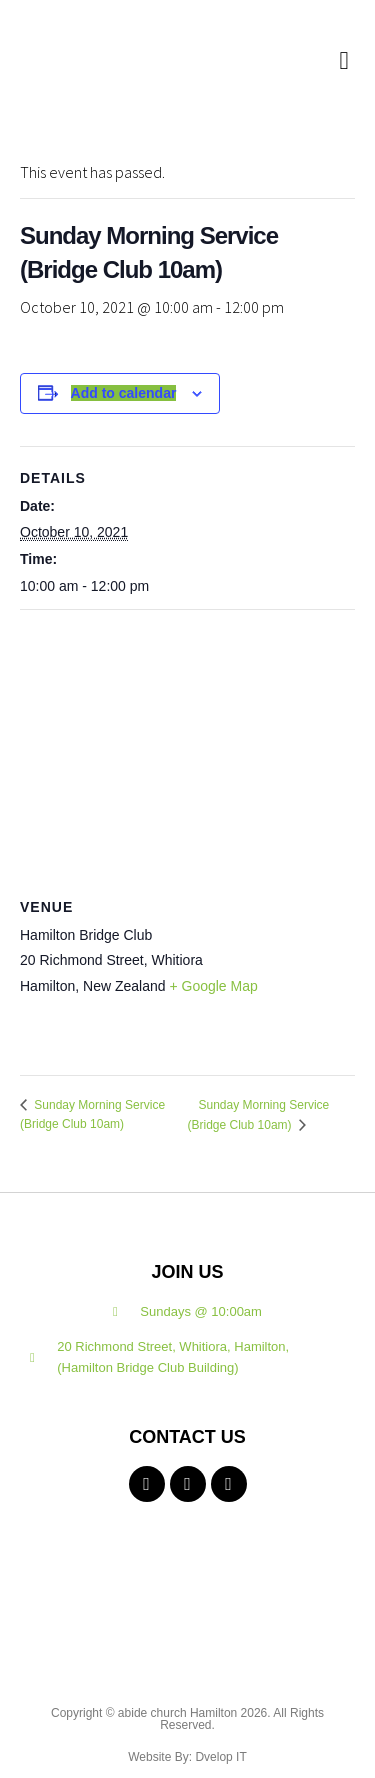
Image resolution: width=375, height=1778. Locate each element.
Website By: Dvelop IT (187, 1757)
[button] (344, 60)
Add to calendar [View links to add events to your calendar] (124, 393)
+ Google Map (213, 986)
